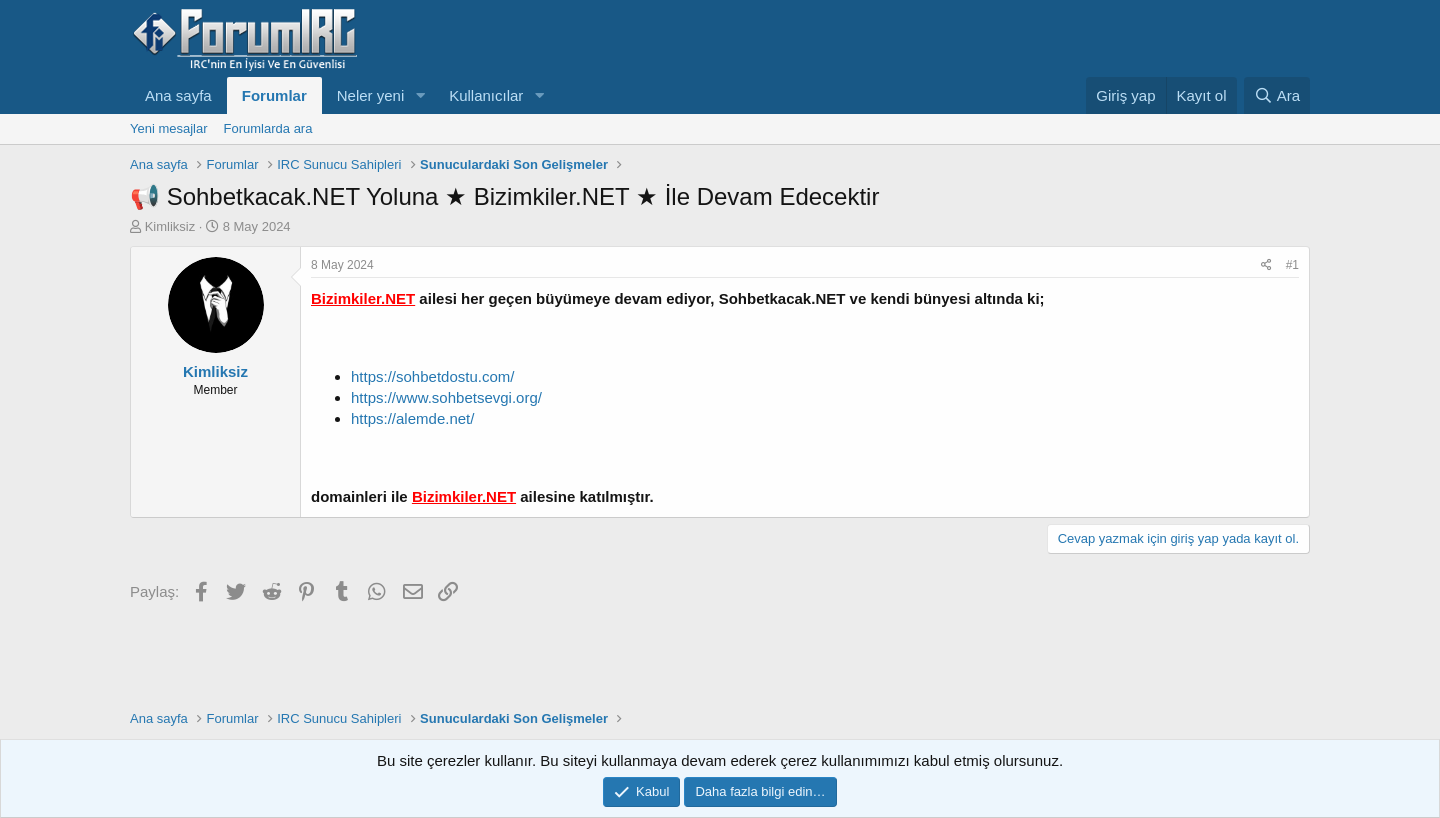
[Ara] (1277, 95)
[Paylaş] (1266, 265)
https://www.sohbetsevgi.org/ (446, 397)
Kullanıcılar (486, 95)
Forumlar (274, 95)
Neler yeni (371, 95)
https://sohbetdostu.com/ (432, 376)
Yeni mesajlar (169, 128)
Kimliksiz (170, 226)
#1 (1292, 265)
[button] (420, 95)
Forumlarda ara (268, 128)
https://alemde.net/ (412, 418)
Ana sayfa (178, 95)
